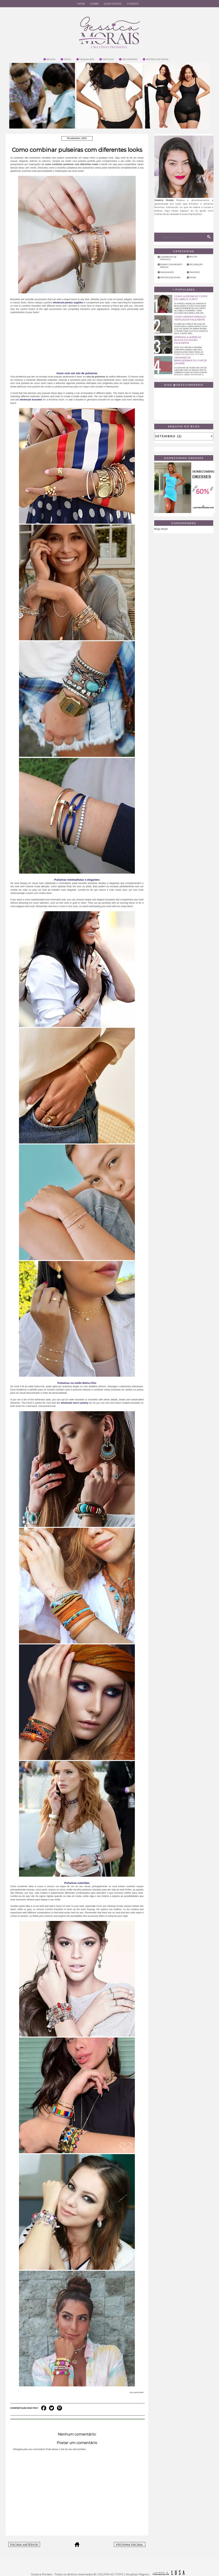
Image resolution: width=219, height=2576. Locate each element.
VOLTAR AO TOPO (110, 2574)
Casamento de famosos (168, 258)
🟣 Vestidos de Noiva (156, 59)
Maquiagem (167, 272)
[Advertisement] (77, 342)
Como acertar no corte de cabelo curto (190, 298)
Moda (192, 277)
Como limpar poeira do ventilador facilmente (190, 318)
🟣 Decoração (128, 59)
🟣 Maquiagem (85, 59)
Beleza (193, 256)
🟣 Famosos (106, 59)
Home (81, 3)
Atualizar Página (137, 2574)
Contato (133, 3)
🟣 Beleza (49, 59)
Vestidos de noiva (170, 277)
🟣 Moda (65, 59)
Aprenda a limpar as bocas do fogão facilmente (187, 340)
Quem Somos (113, 3)
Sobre (94, 3)
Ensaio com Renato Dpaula (171, 265)
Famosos (194, 272)
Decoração (196, 264)
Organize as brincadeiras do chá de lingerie (190, 360)
